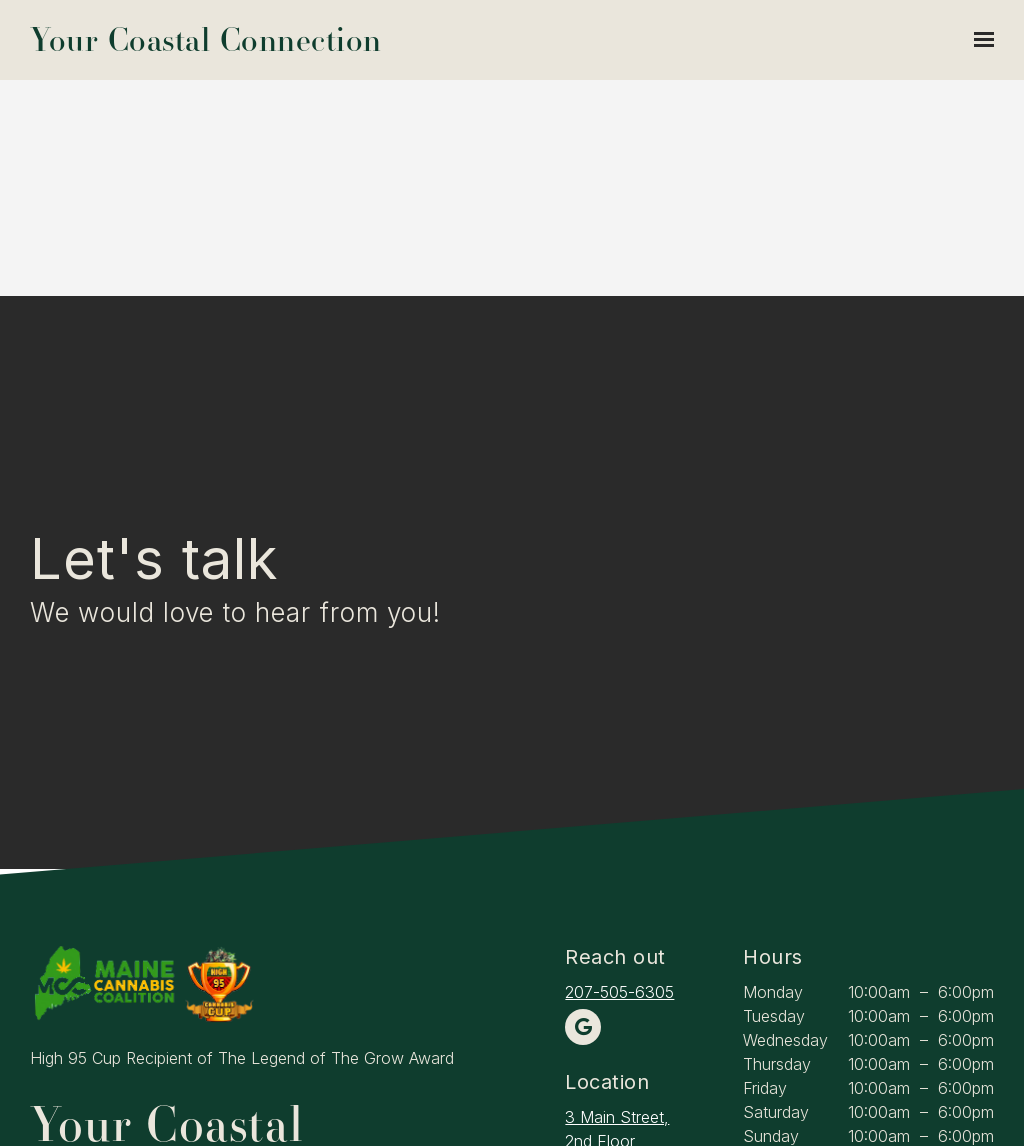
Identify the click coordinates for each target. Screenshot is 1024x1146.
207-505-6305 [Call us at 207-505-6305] (619, 992)
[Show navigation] (979, 40)
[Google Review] (583, 1027)
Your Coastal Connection (206, 40)
